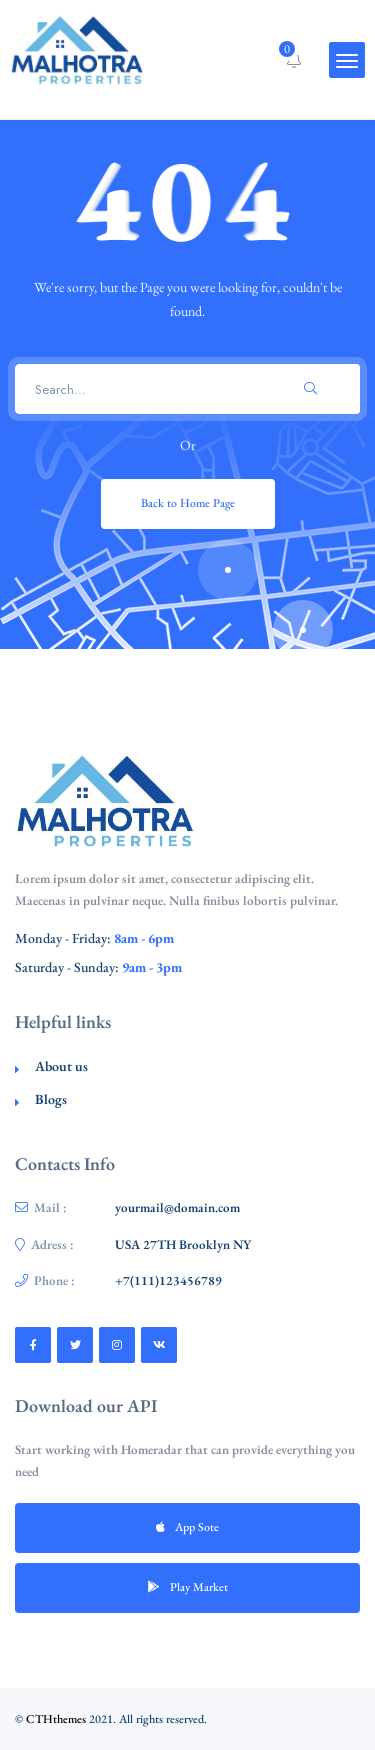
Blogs (51, 1099)
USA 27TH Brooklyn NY (183, 1244)
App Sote (187, 1527)
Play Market (188, 1587)
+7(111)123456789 (168, 1280)
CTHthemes (56, 1719)
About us (61, 1066)
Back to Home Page (188, 503)
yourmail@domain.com (177, 1207)
